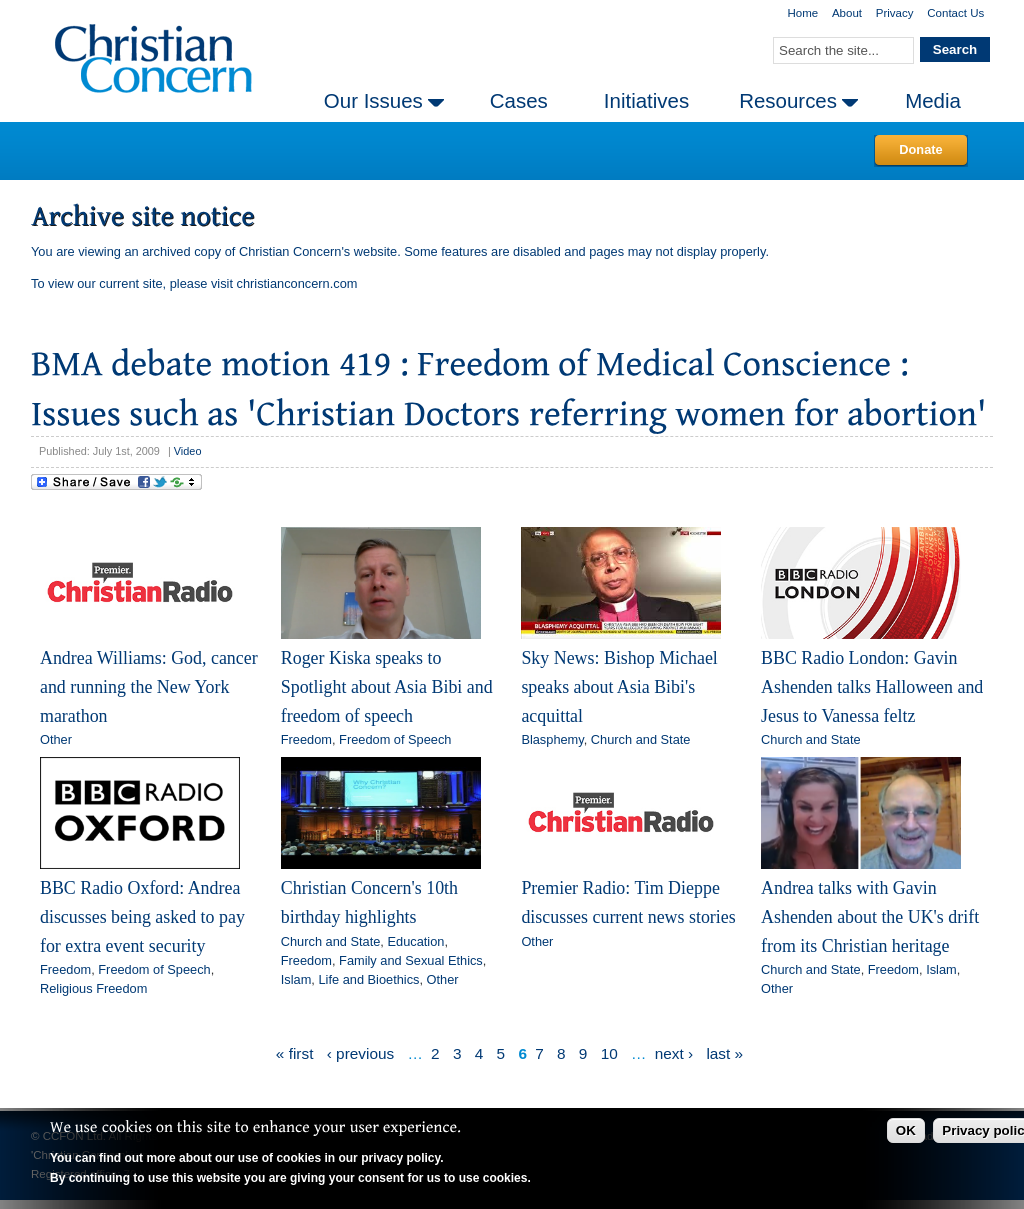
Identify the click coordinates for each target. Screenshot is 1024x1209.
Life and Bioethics (368, 979)
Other (56, 739)
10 (609, 1053)
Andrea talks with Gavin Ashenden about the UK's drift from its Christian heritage (870, 916)
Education (415, 941)
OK (906, 1130)
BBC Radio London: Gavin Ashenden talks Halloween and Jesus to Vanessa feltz (872, 686)
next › (674, 1053)
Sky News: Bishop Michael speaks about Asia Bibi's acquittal (619, 686)
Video (188, 451)
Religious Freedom (93, 988)
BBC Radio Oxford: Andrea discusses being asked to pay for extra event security (142, 916)
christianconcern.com (297, 283)
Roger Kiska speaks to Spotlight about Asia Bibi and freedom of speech (387, 686)
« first (295, 1053)
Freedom (306, 739)
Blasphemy (552, 739)
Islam (296, 979)
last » (724, 1053)
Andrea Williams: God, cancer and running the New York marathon (149, 686)
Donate (920, 149)
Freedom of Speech (395, 739)
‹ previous (360, 1053)
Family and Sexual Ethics (411, 960)
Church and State (641, 739)
